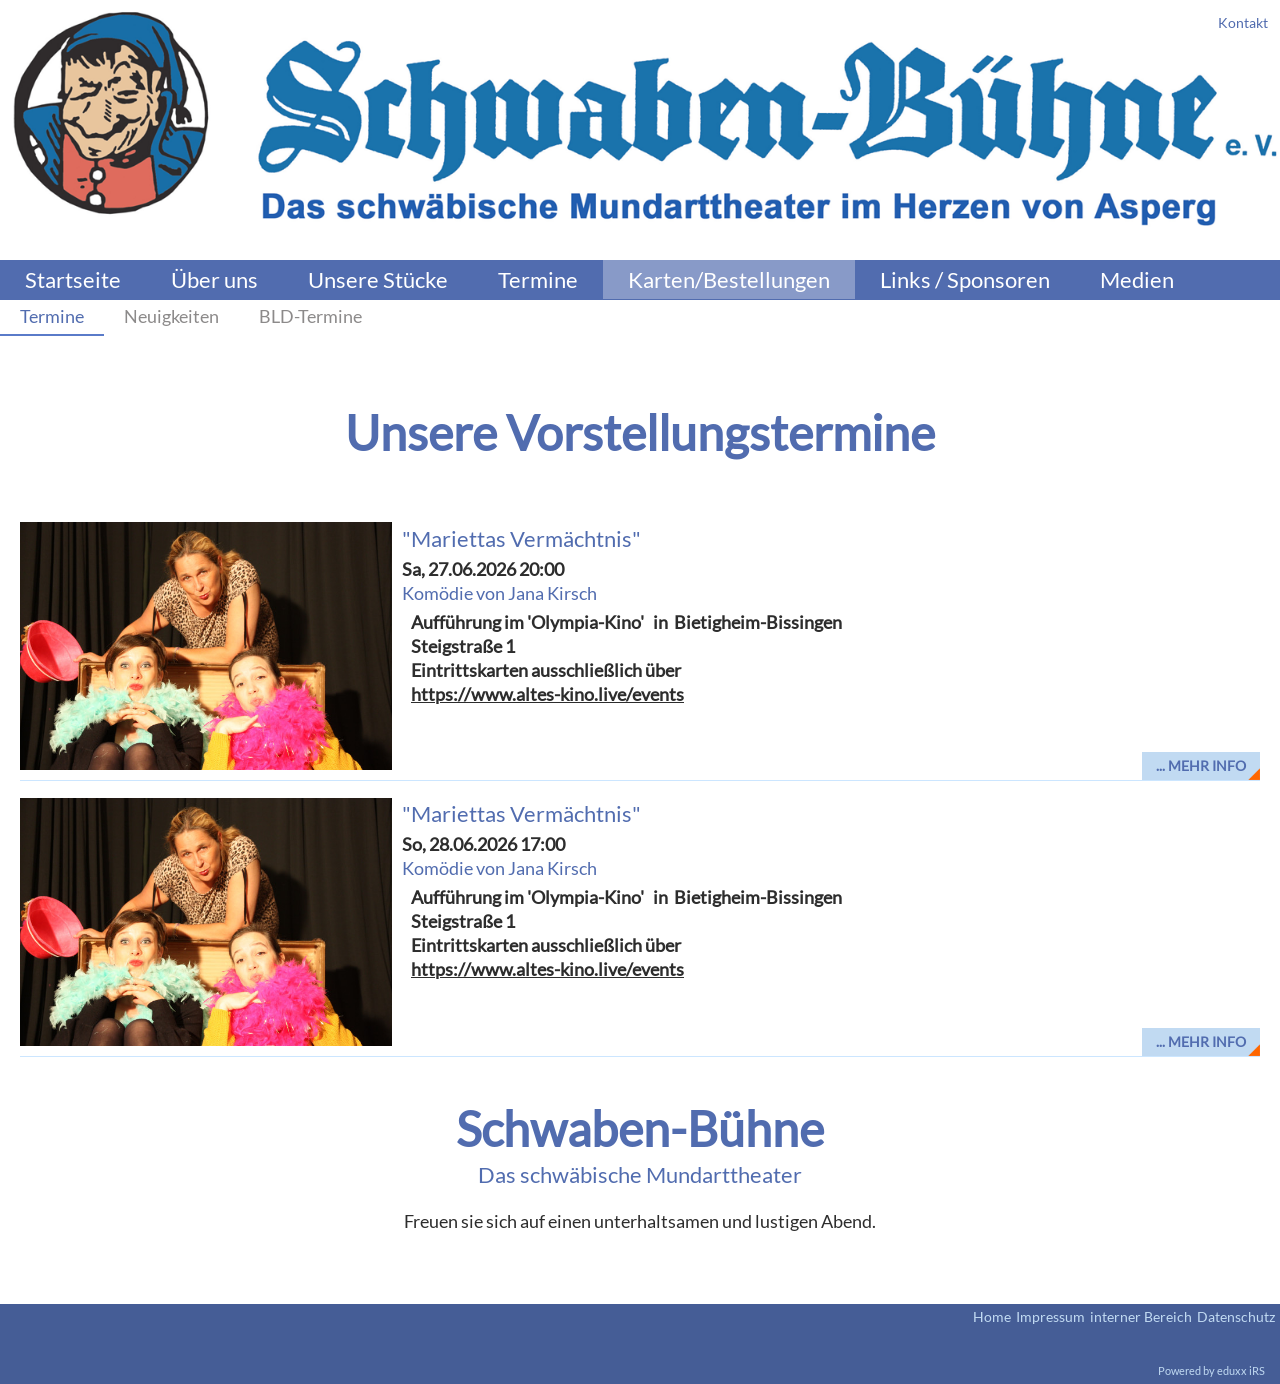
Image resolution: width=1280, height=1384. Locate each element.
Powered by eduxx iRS (1211, 1370)
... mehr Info (1201, 765)
